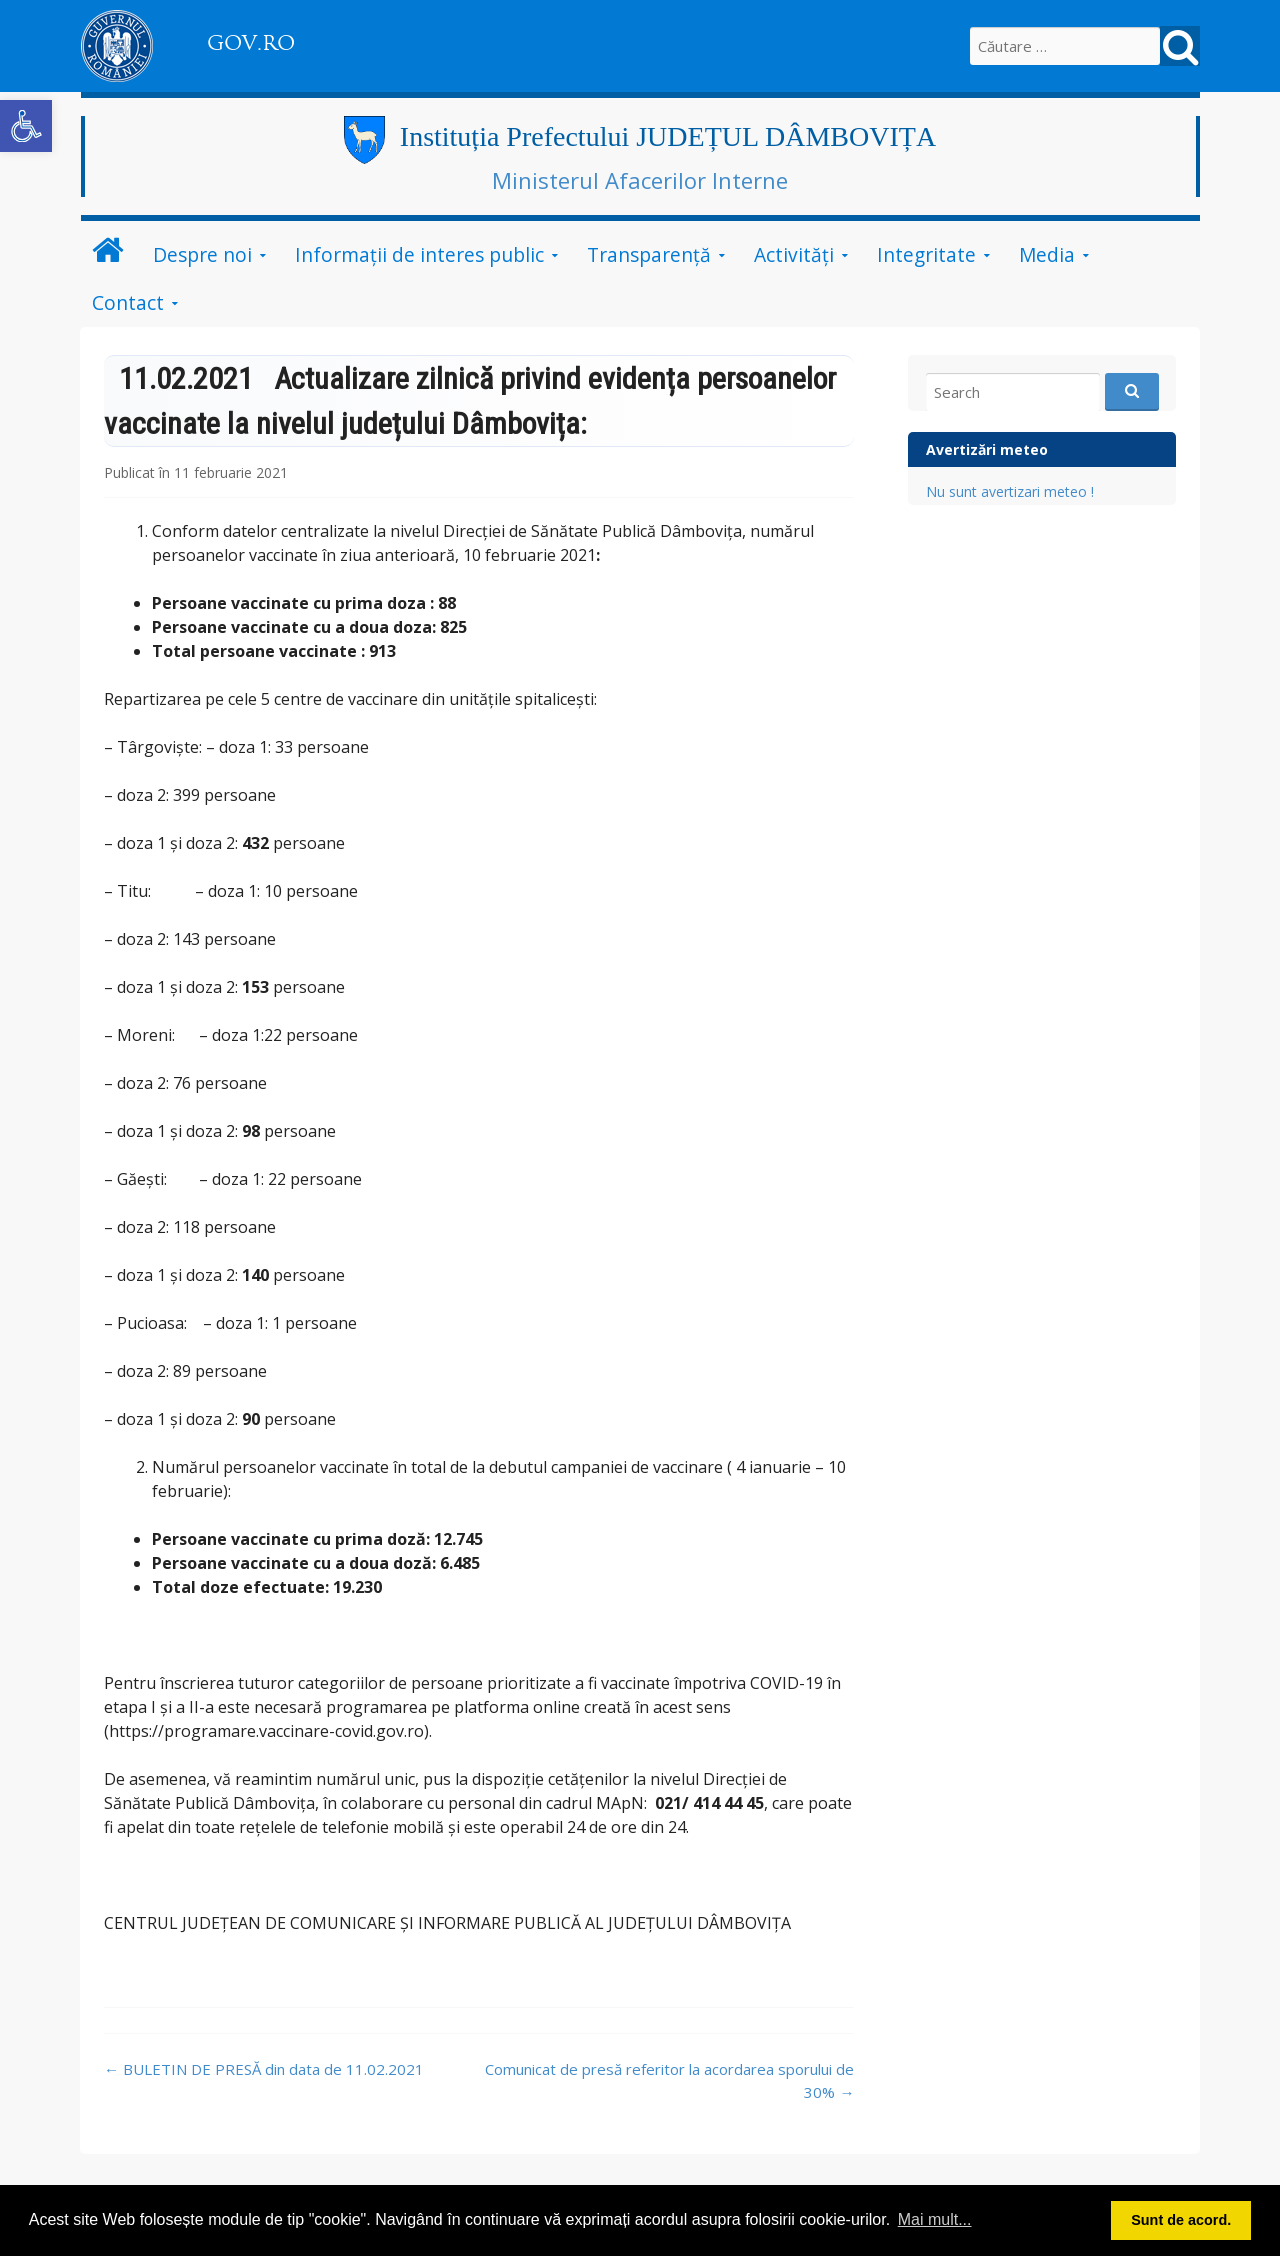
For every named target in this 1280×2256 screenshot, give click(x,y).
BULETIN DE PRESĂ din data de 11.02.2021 (264, 2069)
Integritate (926, 254)
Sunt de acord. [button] (1181, 2220)
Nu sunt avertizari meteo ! (1010, 491)
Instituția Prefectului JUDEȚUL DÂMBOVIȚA (668, 136)
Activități (794, 254)
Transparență (649, 254)
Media (1047, 254)
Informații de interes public (419, 254)
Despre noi (202, 254)
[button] (26, 126)
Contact (128, 302)
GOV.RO (251, 43)
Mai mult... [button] (935, 2219)
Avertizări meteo (987, 449)
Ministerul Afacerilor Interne (640, 180)
